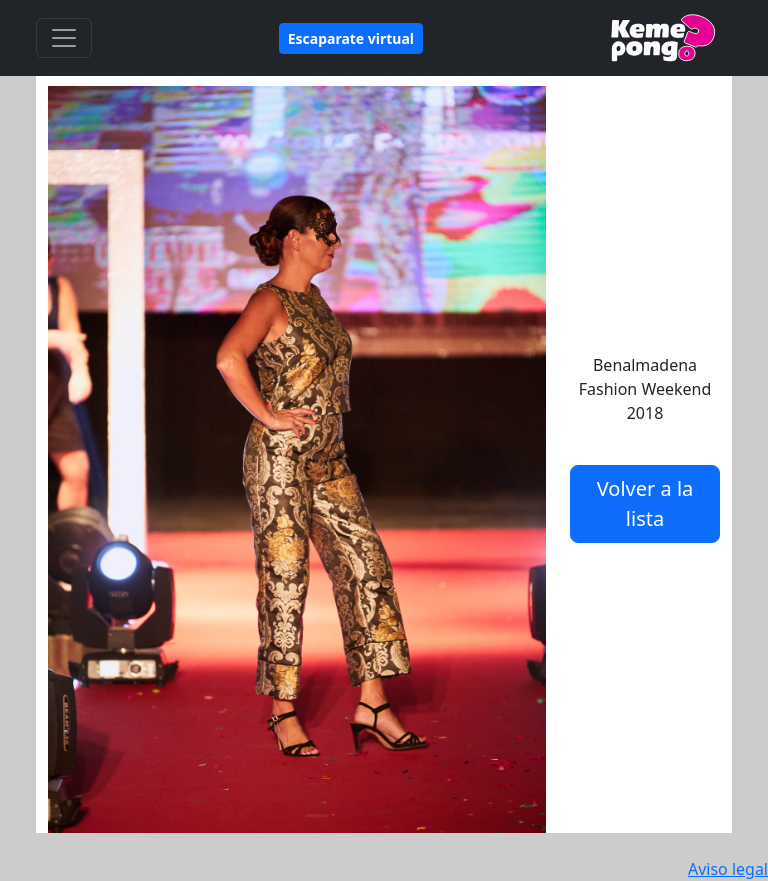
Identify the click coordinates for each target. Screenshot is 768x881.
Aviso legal (728, 869)
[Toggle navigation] (64, 38)
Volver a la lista (645, 503)
